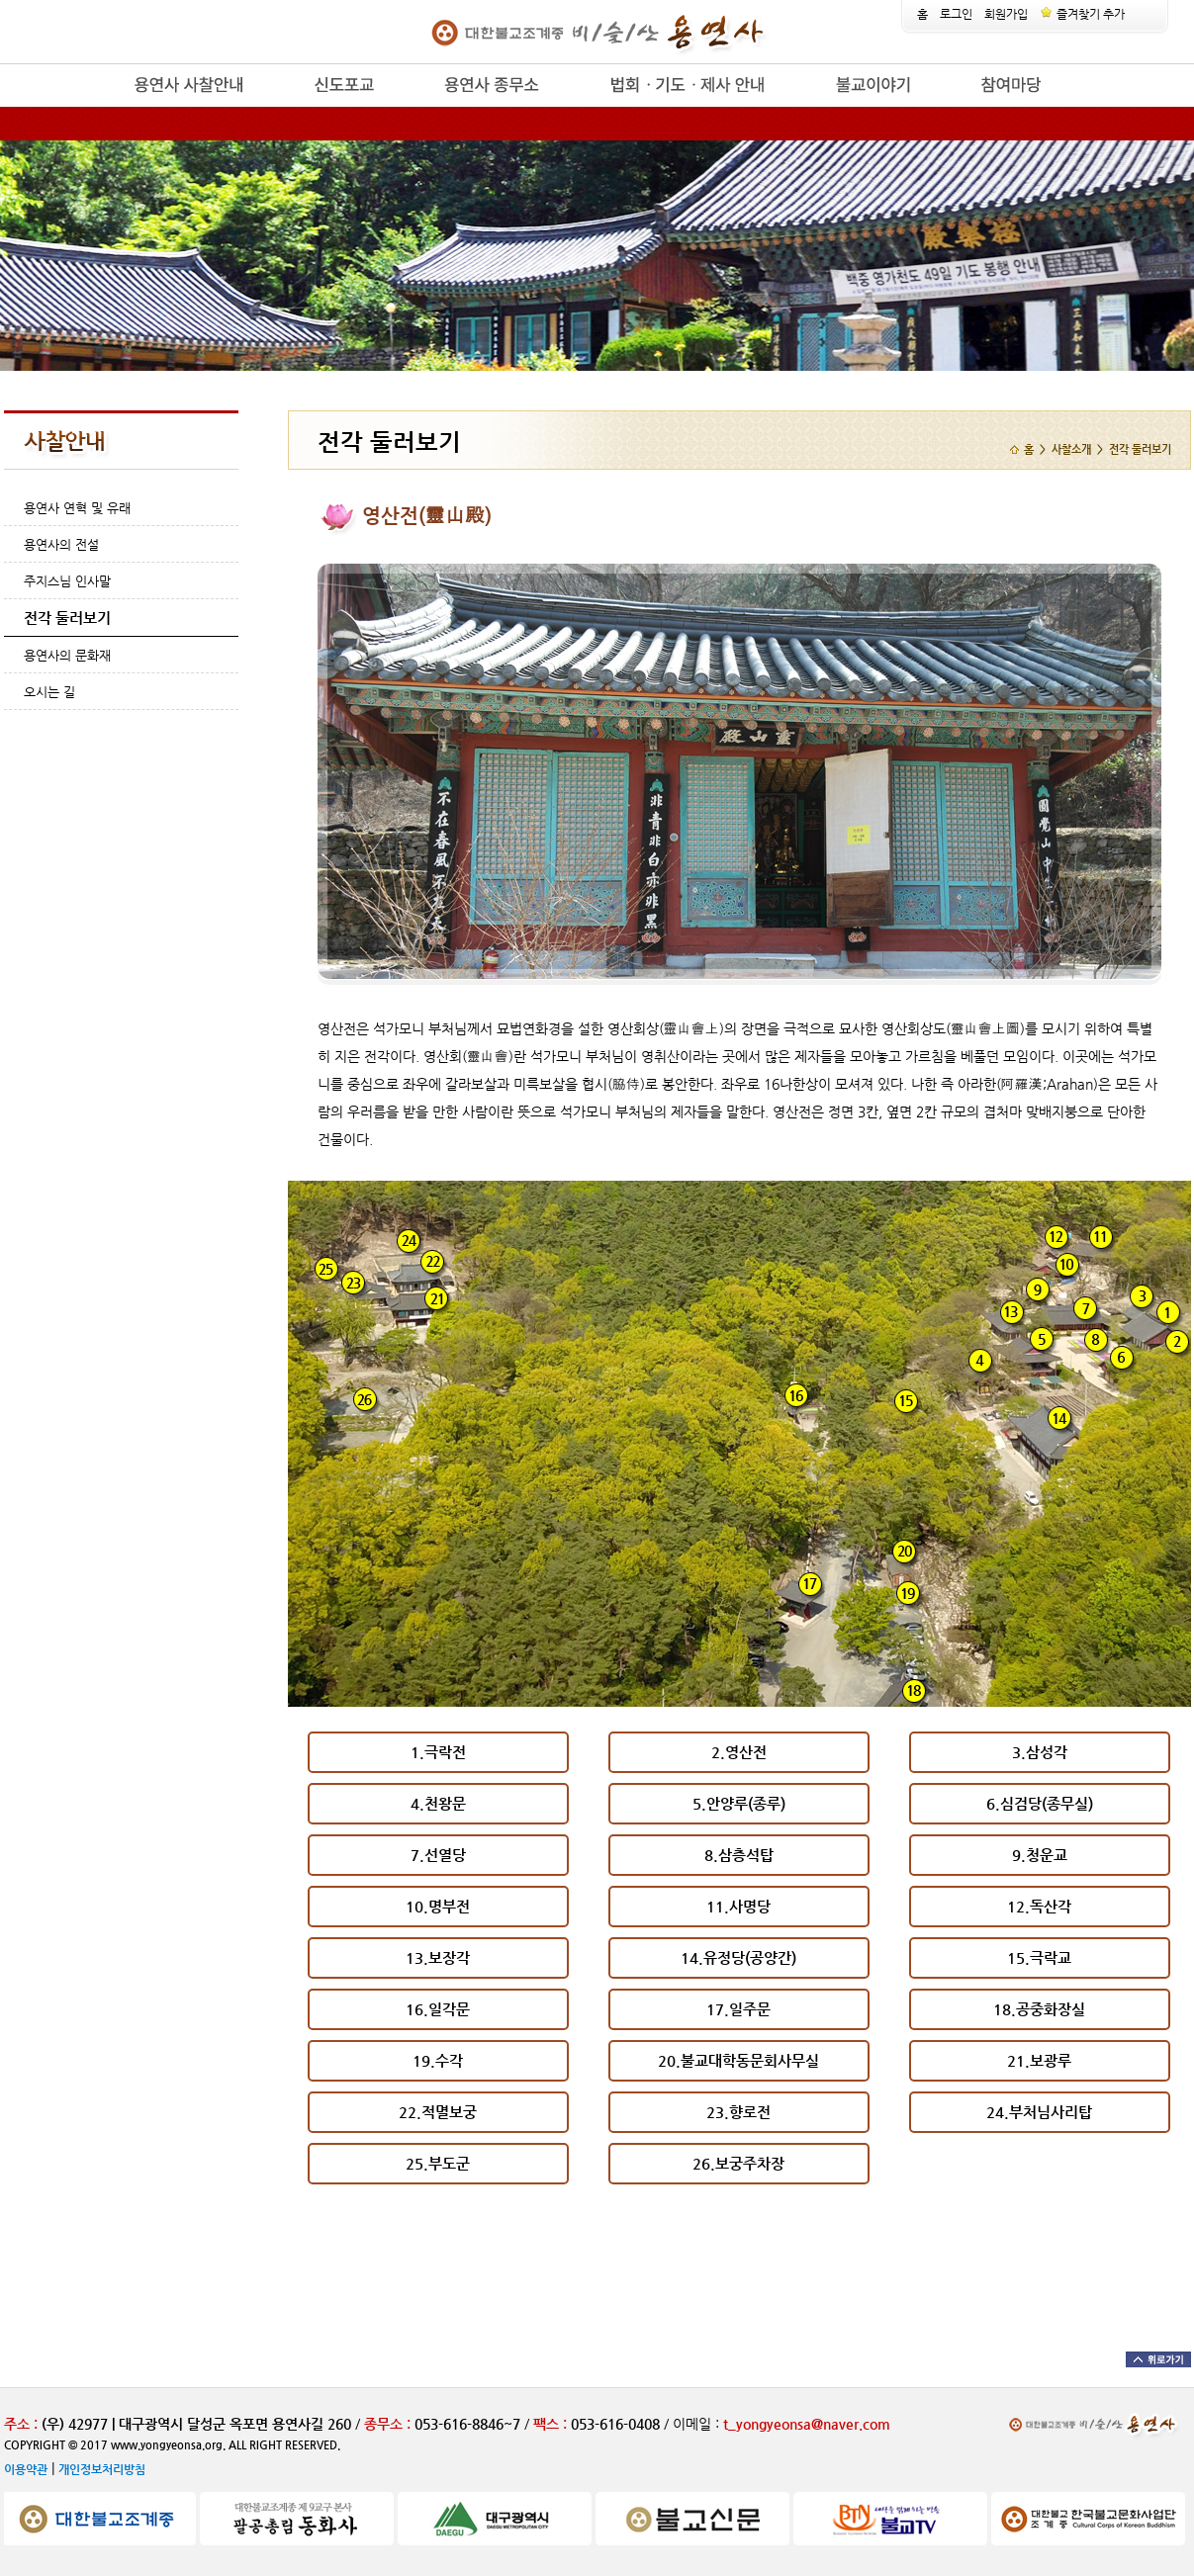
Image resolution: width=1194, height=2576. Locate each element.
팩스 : (552, 2424)
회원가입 (1006, 14)
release (100, 107)
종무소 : (389, 2424)
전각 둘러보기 (67, 617)
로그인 (956, 14)
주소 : (21, 2424)
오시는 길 (49, 691)
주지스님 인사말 (67, 581)
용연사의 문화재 (67, 655)
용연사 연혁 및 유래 (77, 507)
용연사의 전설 (61, 544)
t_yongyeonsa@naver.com (806, 2424)
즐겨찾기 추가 (1082, 14)
